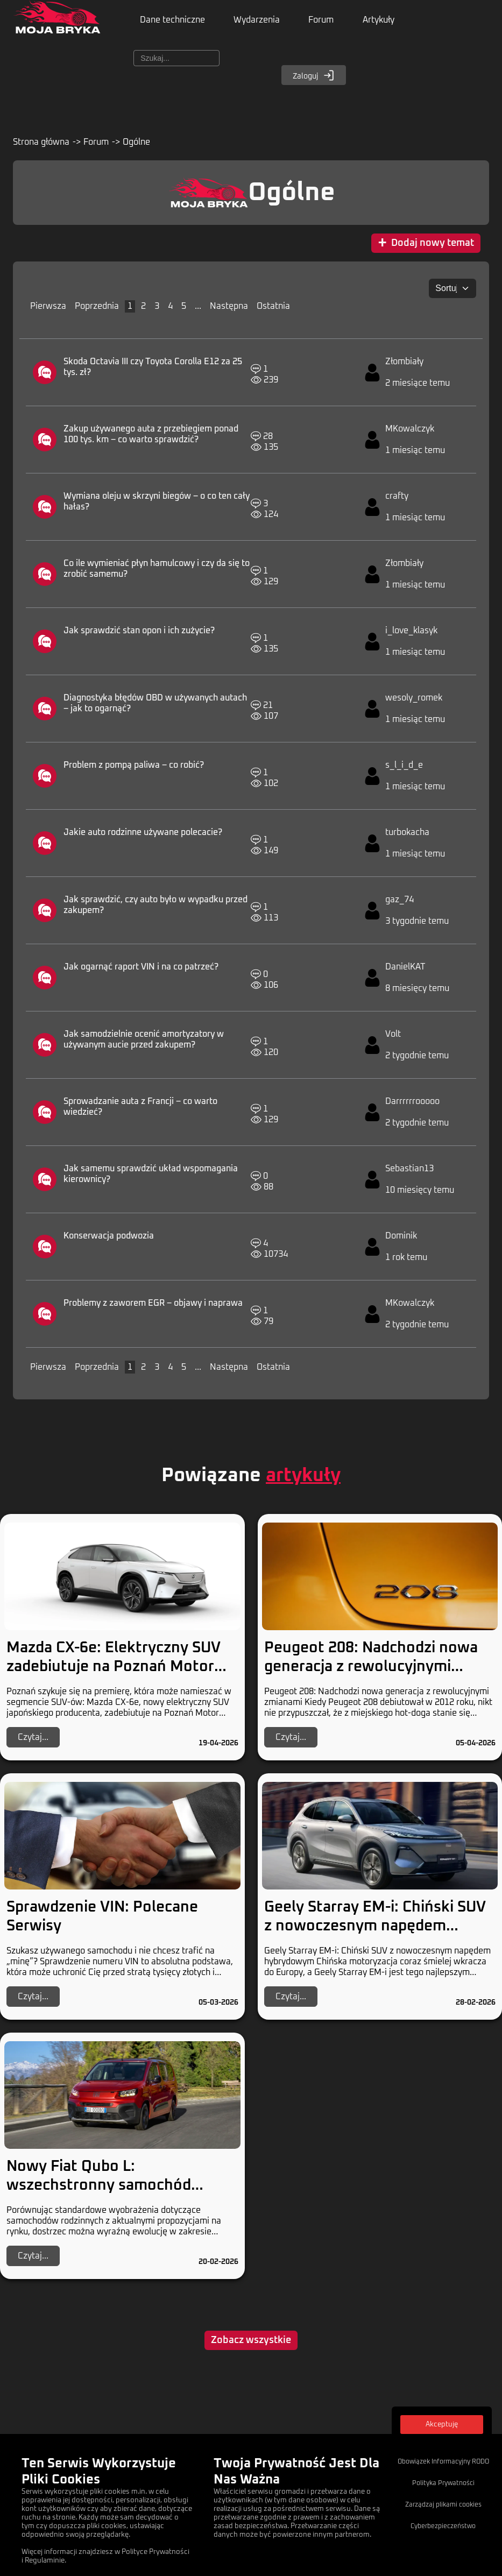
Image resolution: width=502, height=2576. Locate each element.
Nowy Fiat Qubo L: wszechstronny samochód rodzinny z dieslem (98, 2186)
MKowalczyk (409, 431)
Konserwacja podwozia (108, 1238)
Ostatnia (273, 309)
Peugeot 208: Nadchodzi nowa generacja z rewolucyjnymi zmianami (371, 1667)
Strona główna (41, 145)
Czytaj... (33, 1738)
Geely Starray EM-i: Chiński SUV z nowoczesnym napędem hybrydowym (375, 1927)
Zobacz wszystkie (251, 2341)
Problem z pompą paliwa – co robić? (133, 767)
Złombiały (404, 364)
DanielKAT (405, 969)
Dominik (401, 1238)
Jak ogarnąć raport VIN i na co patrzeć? (140, 969)
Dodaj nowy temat (426, 247)
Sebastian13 (409, 1171)
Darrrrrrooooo (412, 1104)
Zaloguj (314, 79)
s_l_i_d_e (404, 767)
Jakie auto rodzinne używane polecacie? (142, 835)
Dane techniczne (174, 21)
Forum (330, 21)
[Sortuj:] (452, 292)
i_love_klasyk (411, 633)
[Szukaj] (176, 62)
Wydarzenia (262, 21)
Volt (393, 1036)
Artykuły (391, 21)
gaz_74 (399, 902)
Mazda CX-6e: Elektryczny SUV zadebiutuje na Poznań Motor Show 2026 (113, 1667)
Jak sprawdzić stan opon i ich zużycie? (139, 633)
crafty (396, 498)
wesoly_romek (413, 700)
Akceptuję (442, 2424)
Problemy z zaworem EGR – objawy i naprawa (153, 1305)
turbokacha (407, 835)
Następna (229, 309)
